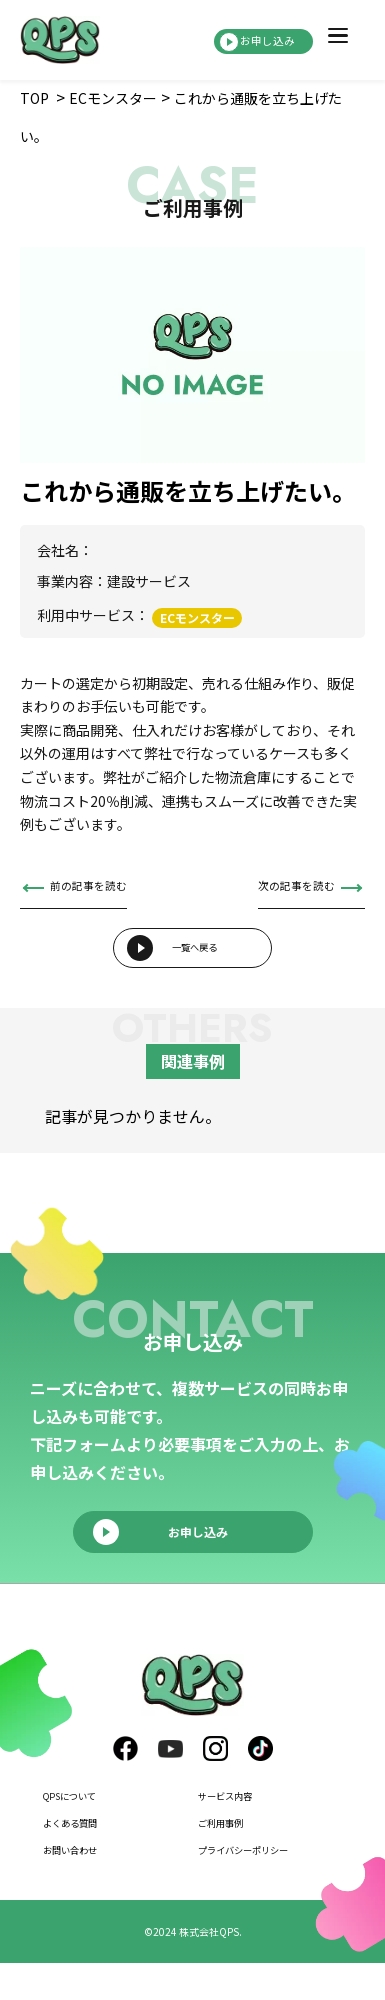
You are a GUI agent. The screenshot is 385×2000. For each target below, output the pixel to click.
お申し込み (242, 40)
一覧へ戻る (195, 971)
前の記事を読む (106, 890)
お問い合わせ (85, 1885)
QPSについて (84, 1832)
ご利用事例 (233, 1859)
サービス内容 (240, 1832)
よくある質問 (85, 1859)
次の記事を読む (279, 890)
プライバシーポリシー (268, 1885)
